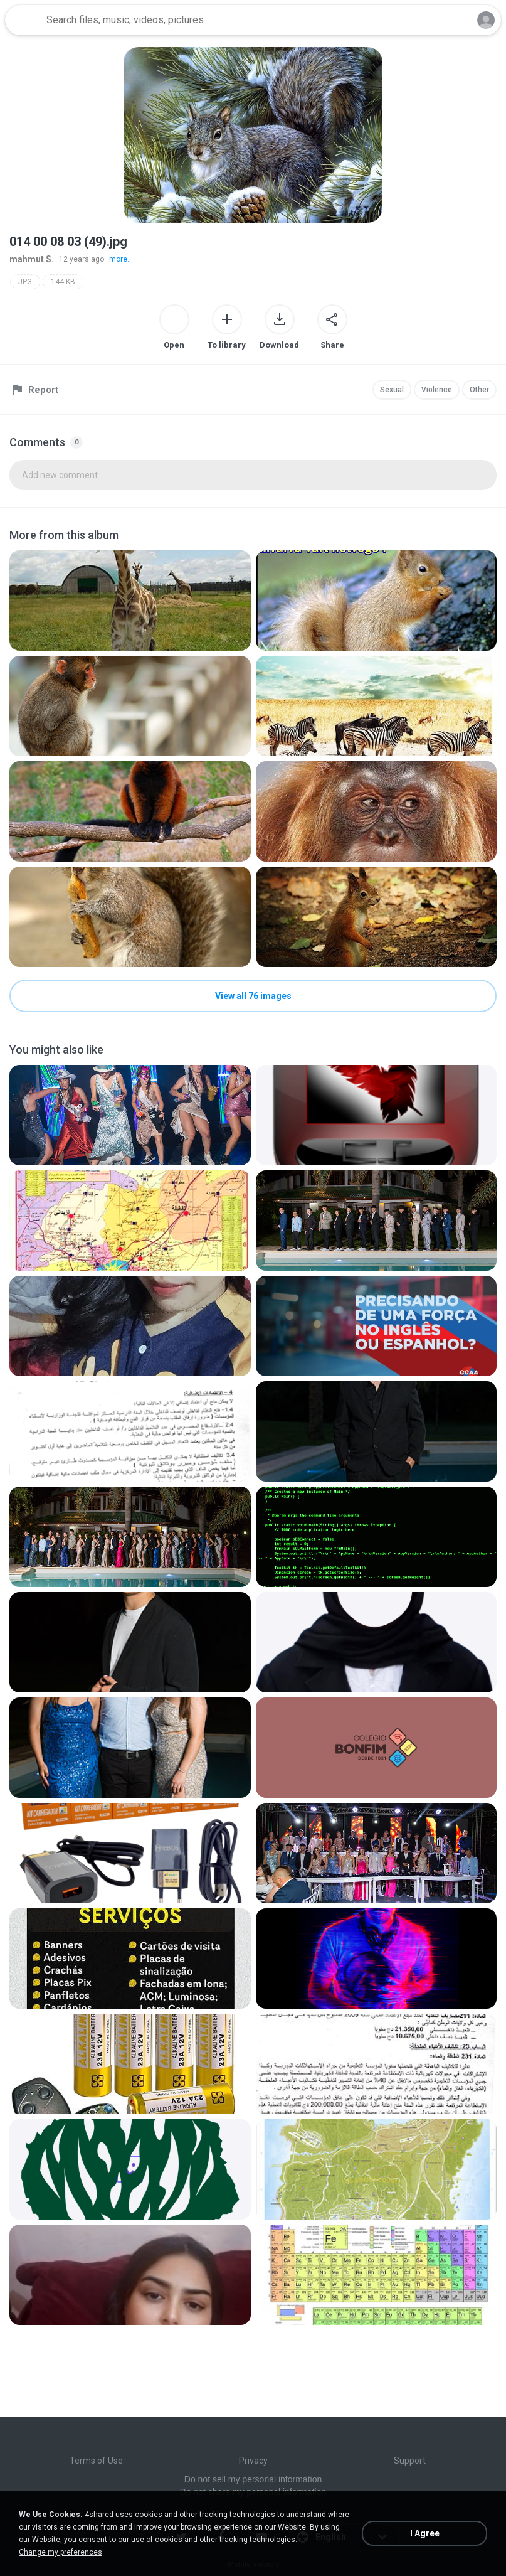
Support (410, 2461)
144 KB (63, 281)
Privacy (253, 2461)
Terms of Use (96, 2461)
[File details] (130, 600)
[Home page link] (24, 20)
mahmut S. (31, 259)
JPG (25, 281)
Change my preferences (60, 2552)
